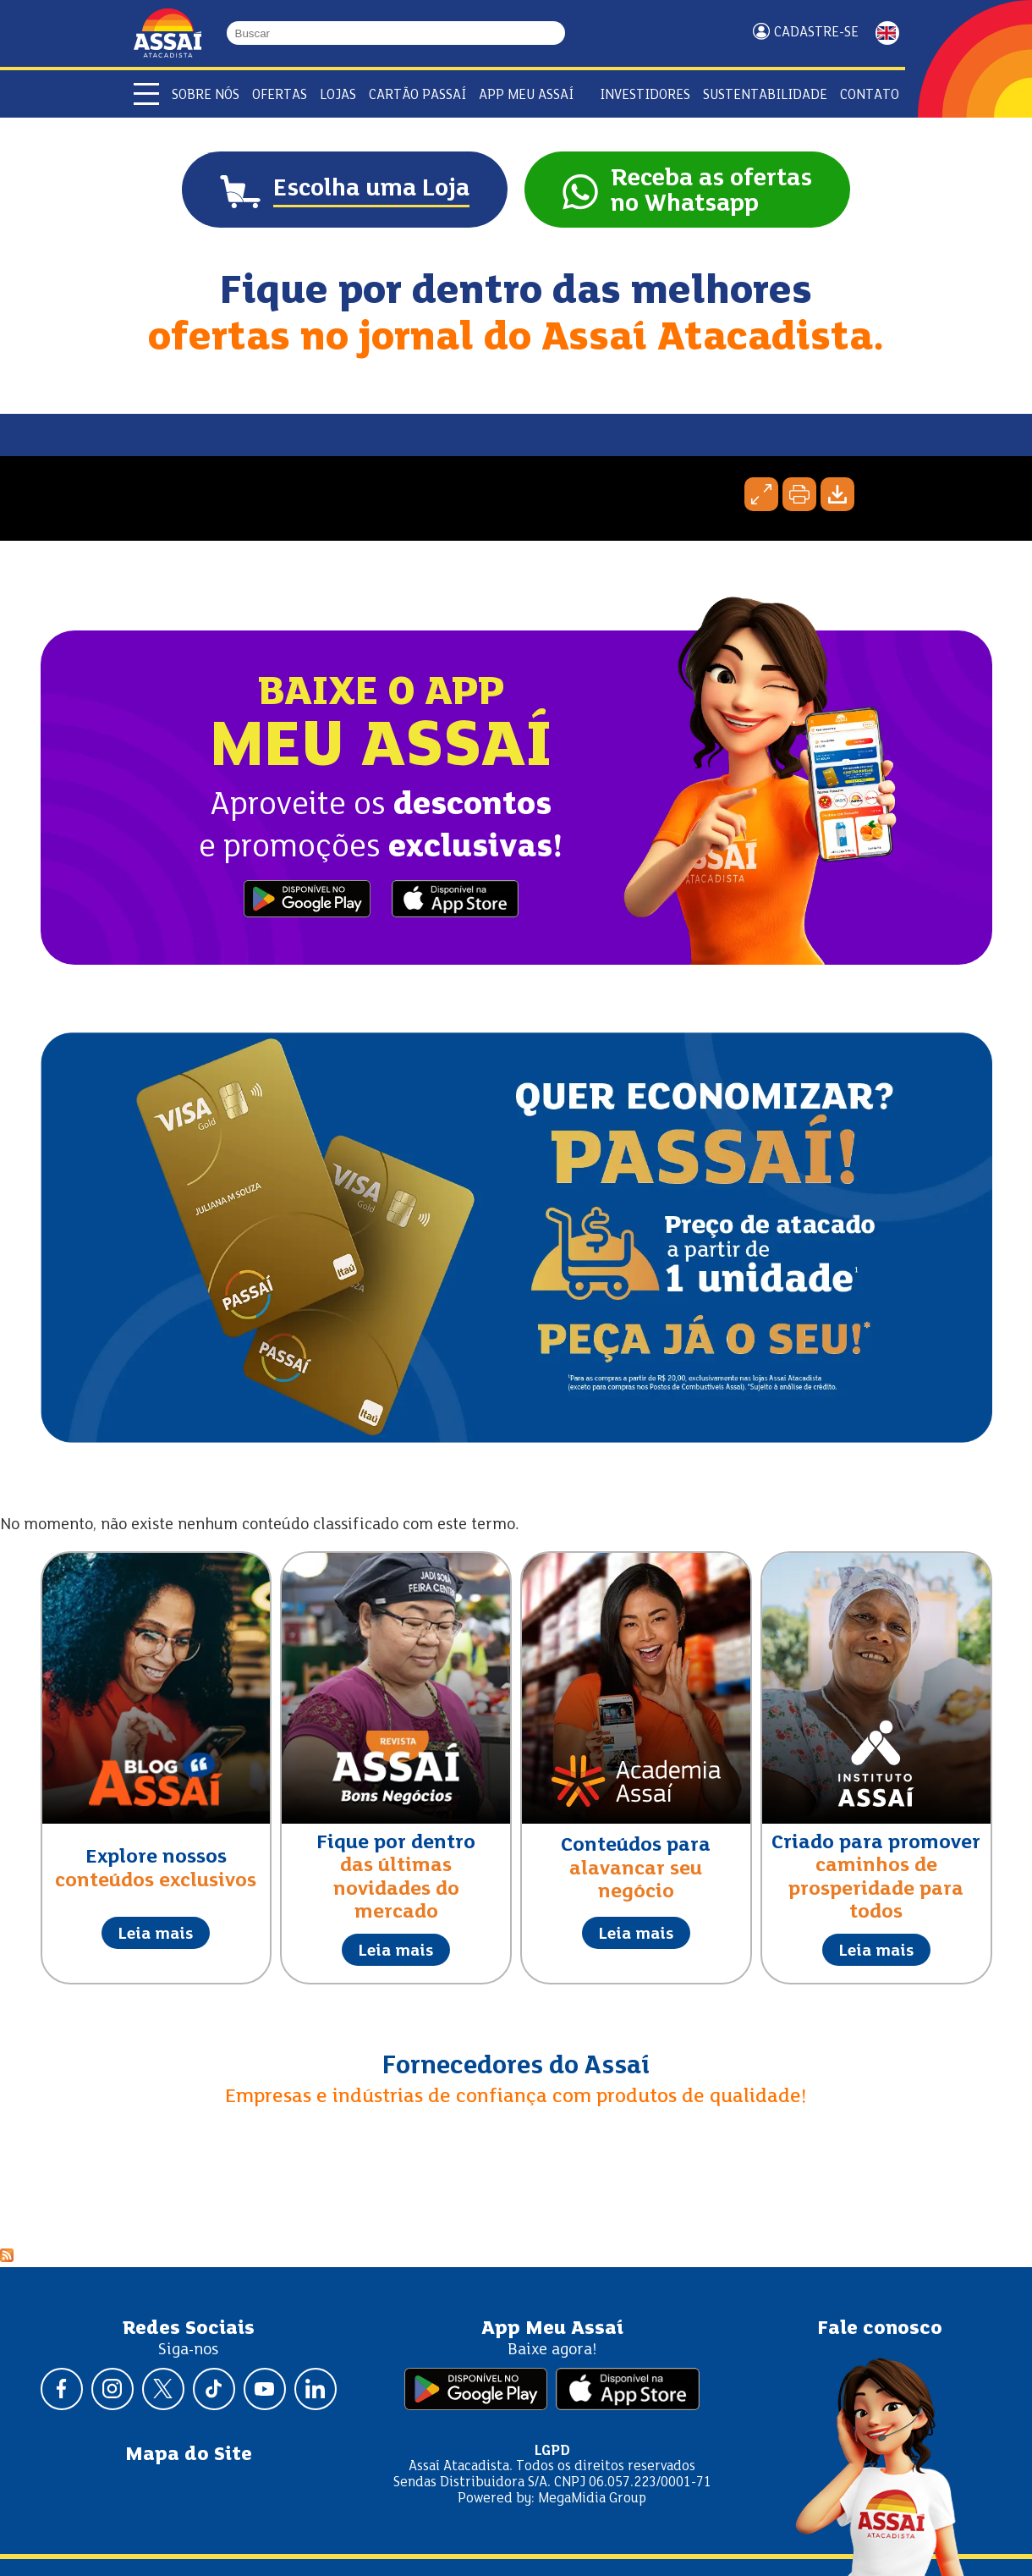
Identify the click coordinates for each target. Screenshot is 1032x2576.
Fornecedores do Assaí (516, 2066)
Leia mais (155, 1934)
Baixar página (837, 494)
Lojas (338, 95)
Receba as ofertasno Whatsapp (711, 192)
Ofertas (279, 95)
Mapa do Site (188, 2455)
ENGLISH (887, 33)
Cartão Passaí (417, 95)
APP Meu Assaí (526, 95)
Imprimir (799, 494)
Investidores (645, 95)
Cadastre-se (816, 32)
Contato (869, 95)
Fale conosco (879, 2329)
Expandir (761, 494)
